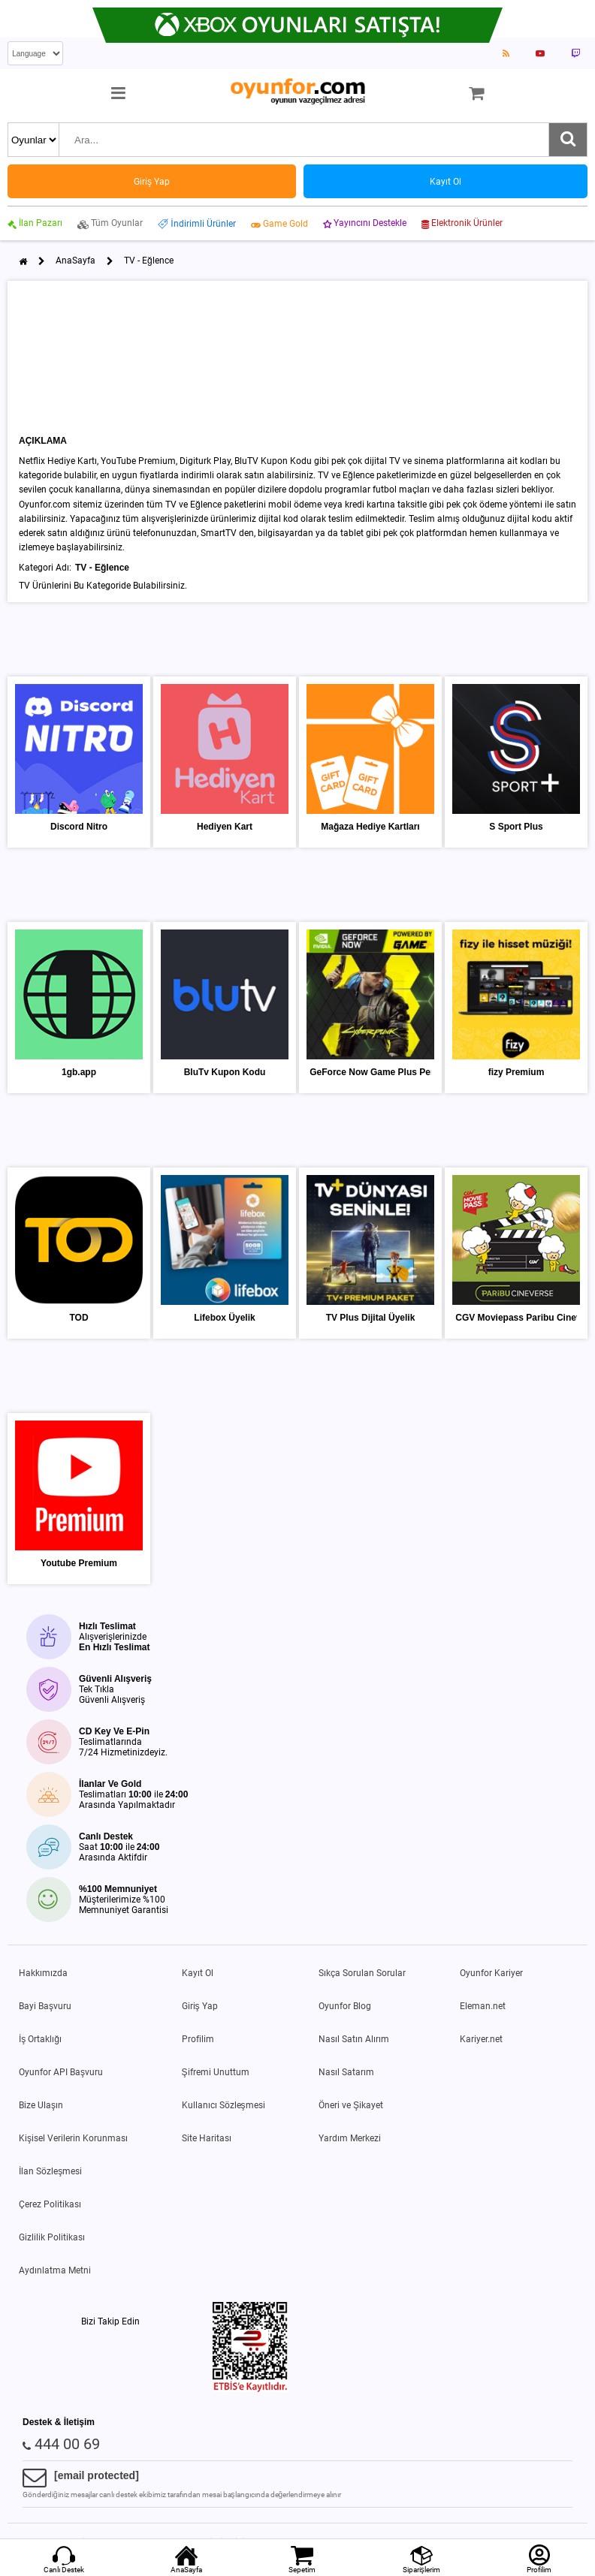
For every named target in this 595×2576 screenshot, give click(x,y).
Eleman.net (483, 2006)
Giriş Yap (200, 2006)
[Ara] (567, 139)
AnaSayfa (75, 260)
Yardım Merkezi (350, 2138)
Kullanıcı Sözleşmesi (223, 2105)
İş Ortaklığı (40, 2039)
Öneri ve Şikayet (351, 2105)
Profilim (198, 2039)
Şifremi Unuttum (215, 2072)
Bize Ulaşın (41, 2105)
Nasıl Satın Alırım (354, 2039)
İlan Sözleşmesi (50, 2171)
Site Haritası (206, 2138)
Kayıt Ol (197, 1973)
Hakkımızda (43, 1973)
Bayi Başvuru (45, 2006)
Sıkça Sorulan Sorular (362, 1973)
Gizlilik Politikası (52, 2237)
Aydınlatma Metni (55, 2270)
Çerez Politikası (50, 2204)
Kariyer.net (481, 2039)
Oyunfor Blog (345, 2006)
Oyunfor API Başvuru (61, 2072)
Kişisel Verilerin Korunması (73, 2138)
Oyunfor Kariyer (491, 1973)
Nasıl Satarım (346, 2072)
